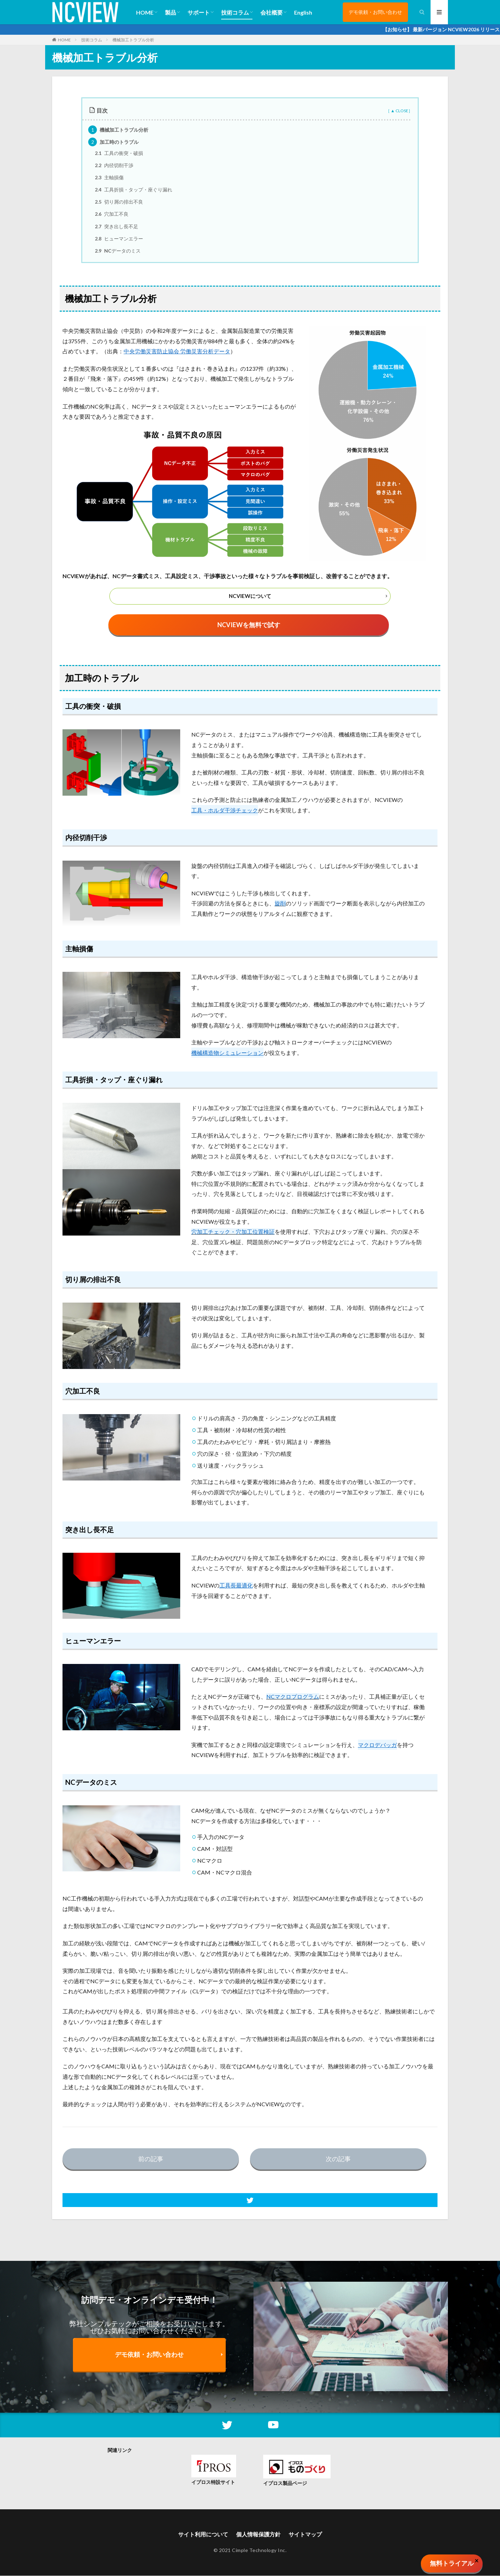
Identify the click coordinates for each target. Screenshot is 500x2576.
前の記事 (150, 2159)
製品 (170, 12)
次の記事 (338, 2159)
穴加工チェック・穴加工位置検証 (233, 1232)
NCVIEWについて (250, 596)
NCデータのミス (117, 250)
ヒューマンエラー (119, 238)
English (303, 12)
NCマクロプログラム (292, 1697)
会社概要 (271, 12)
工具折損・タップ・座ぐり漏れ (133, 190)
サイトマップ (305, 2535)
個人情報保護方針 (258, 2535)
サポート (199, 12)
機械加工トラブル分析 (133, 39)
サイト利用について (203, 2535)
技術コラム (235, 12)
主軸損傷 (109, 177)
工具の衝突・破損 (119, 153)
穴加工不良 (111, 214)
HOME (144, 12)
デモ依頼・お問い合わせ (375, 12)
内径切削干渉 (114, 165)
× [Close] (477, 2560)
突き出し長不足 (116, 226)
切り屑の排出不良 (119, 202)
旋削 (280, 904)
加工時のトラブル (113, 142)
